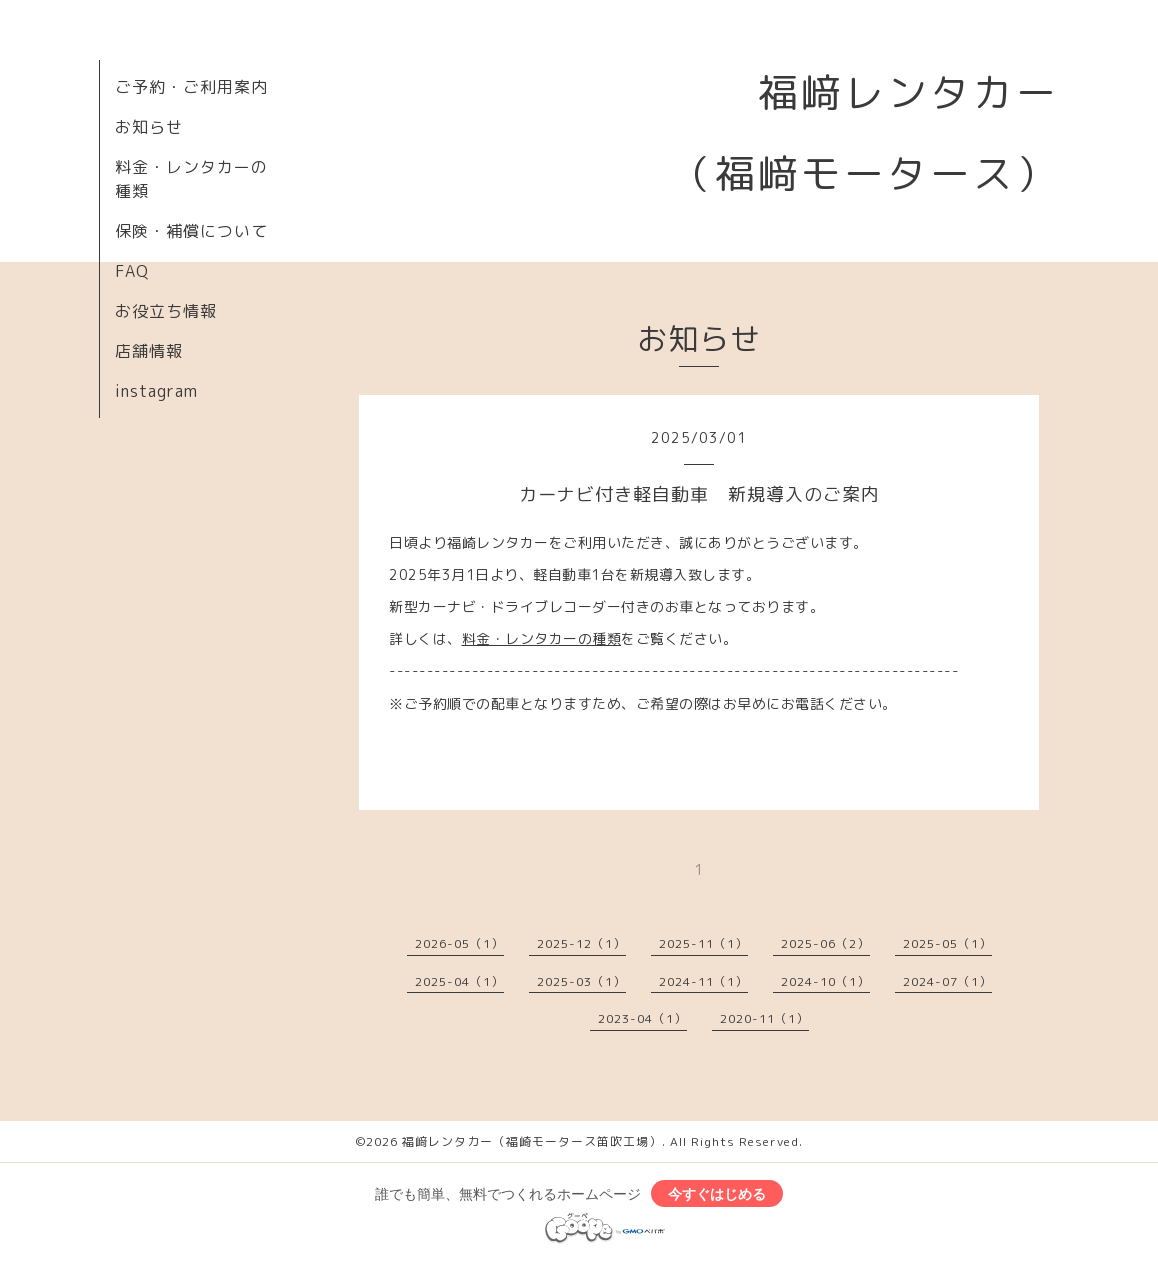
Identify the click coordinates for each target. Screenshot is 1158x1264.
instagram (156, 391)
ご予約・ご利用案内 (191, 87)
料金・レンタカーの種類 (542, 638)
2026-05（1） (459, 943)
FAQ (132, 271)
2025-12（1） (581, 943)
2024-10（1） (825, 981)
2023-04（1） (642, 1018)
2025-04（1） (459, 981)
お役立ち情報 (166, 311)
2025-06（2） (825, 943)
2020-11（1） (764, 1018)
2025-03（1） (581, 981)
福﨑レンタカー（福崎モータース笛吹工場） (532, 1141)
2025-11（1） (703, 943)
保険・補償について (191, 231)
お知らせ (149, 127)
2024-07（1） (947, 981)
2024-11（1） (703, 981)
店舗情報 (149, 351)
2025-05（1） (947, 943)
